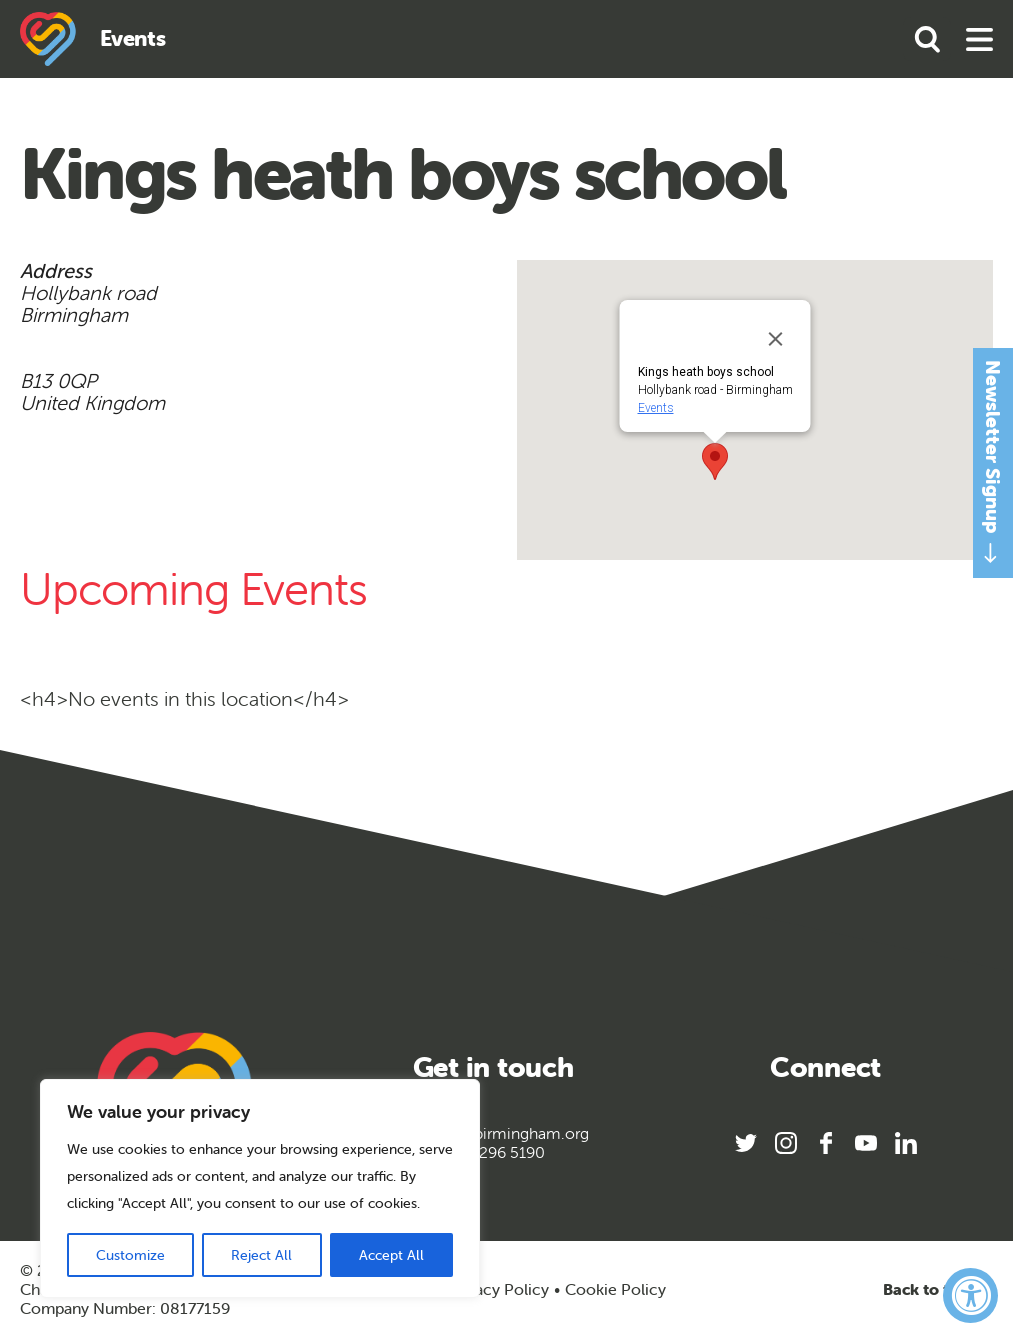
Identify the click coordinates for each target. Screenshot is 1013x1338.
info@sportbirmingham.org (493, 1133)
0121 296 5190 (493, 1152)
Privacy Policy (498, 1289)
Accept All (391, 1255)
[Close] (775, 339)
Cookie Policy (615, 1289)
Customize (130, 1255)
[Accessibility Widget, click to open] (970, 1295)
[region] (260, 1188)
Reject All (261, 1255)
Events (655, 408)
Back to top (938, 1289)
